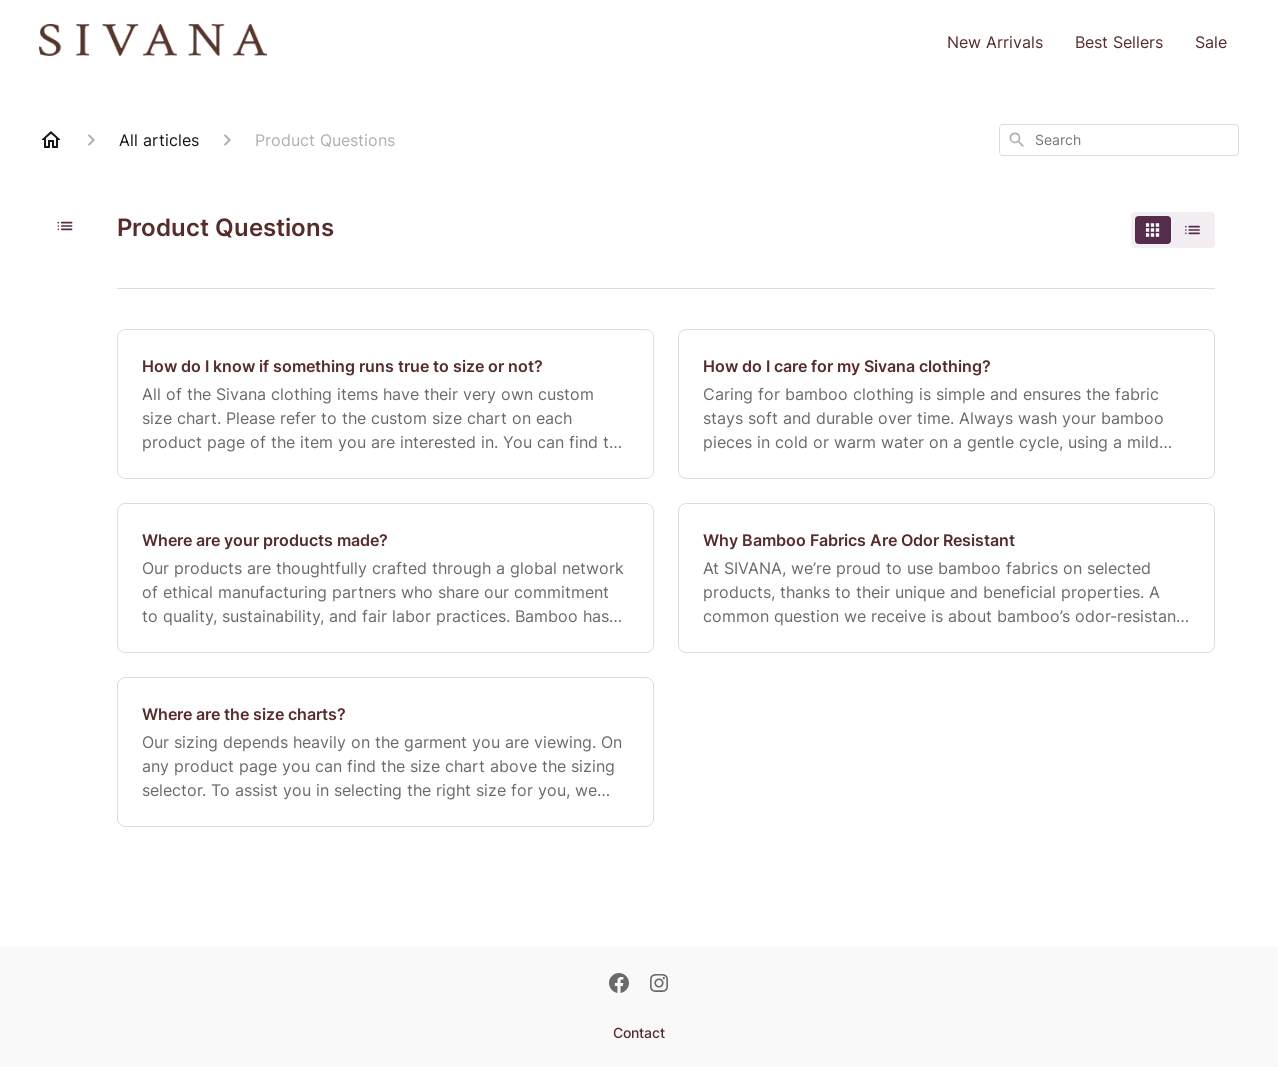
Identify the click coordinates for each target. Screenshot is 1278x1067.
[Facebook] (619, 985)
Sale (1211, 42)
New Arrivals (995, 42)
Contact (639, 1032)
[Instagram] (659, 985)
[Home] (51, 140)
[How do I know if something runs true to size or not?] (385, 404)
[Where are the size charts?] (385, 752)
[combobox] (1119, 140)
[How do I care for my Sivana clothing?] (946, 404)
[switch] (1173, 230)
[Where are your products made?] (385, 578)
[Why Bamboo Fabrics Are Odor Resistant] (946, 578)
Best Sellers (1119, 42)
